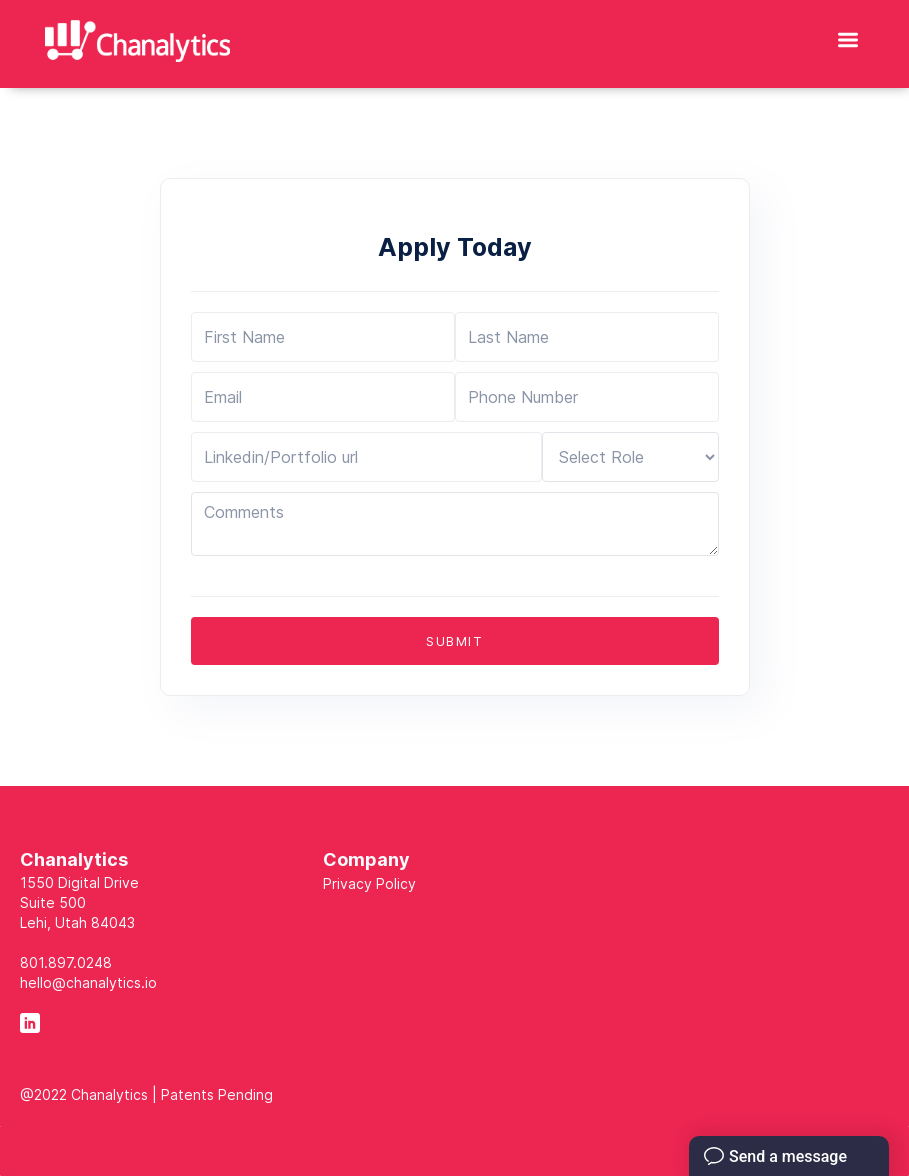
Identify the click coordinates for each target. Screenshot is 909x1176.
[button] (848, 35)
